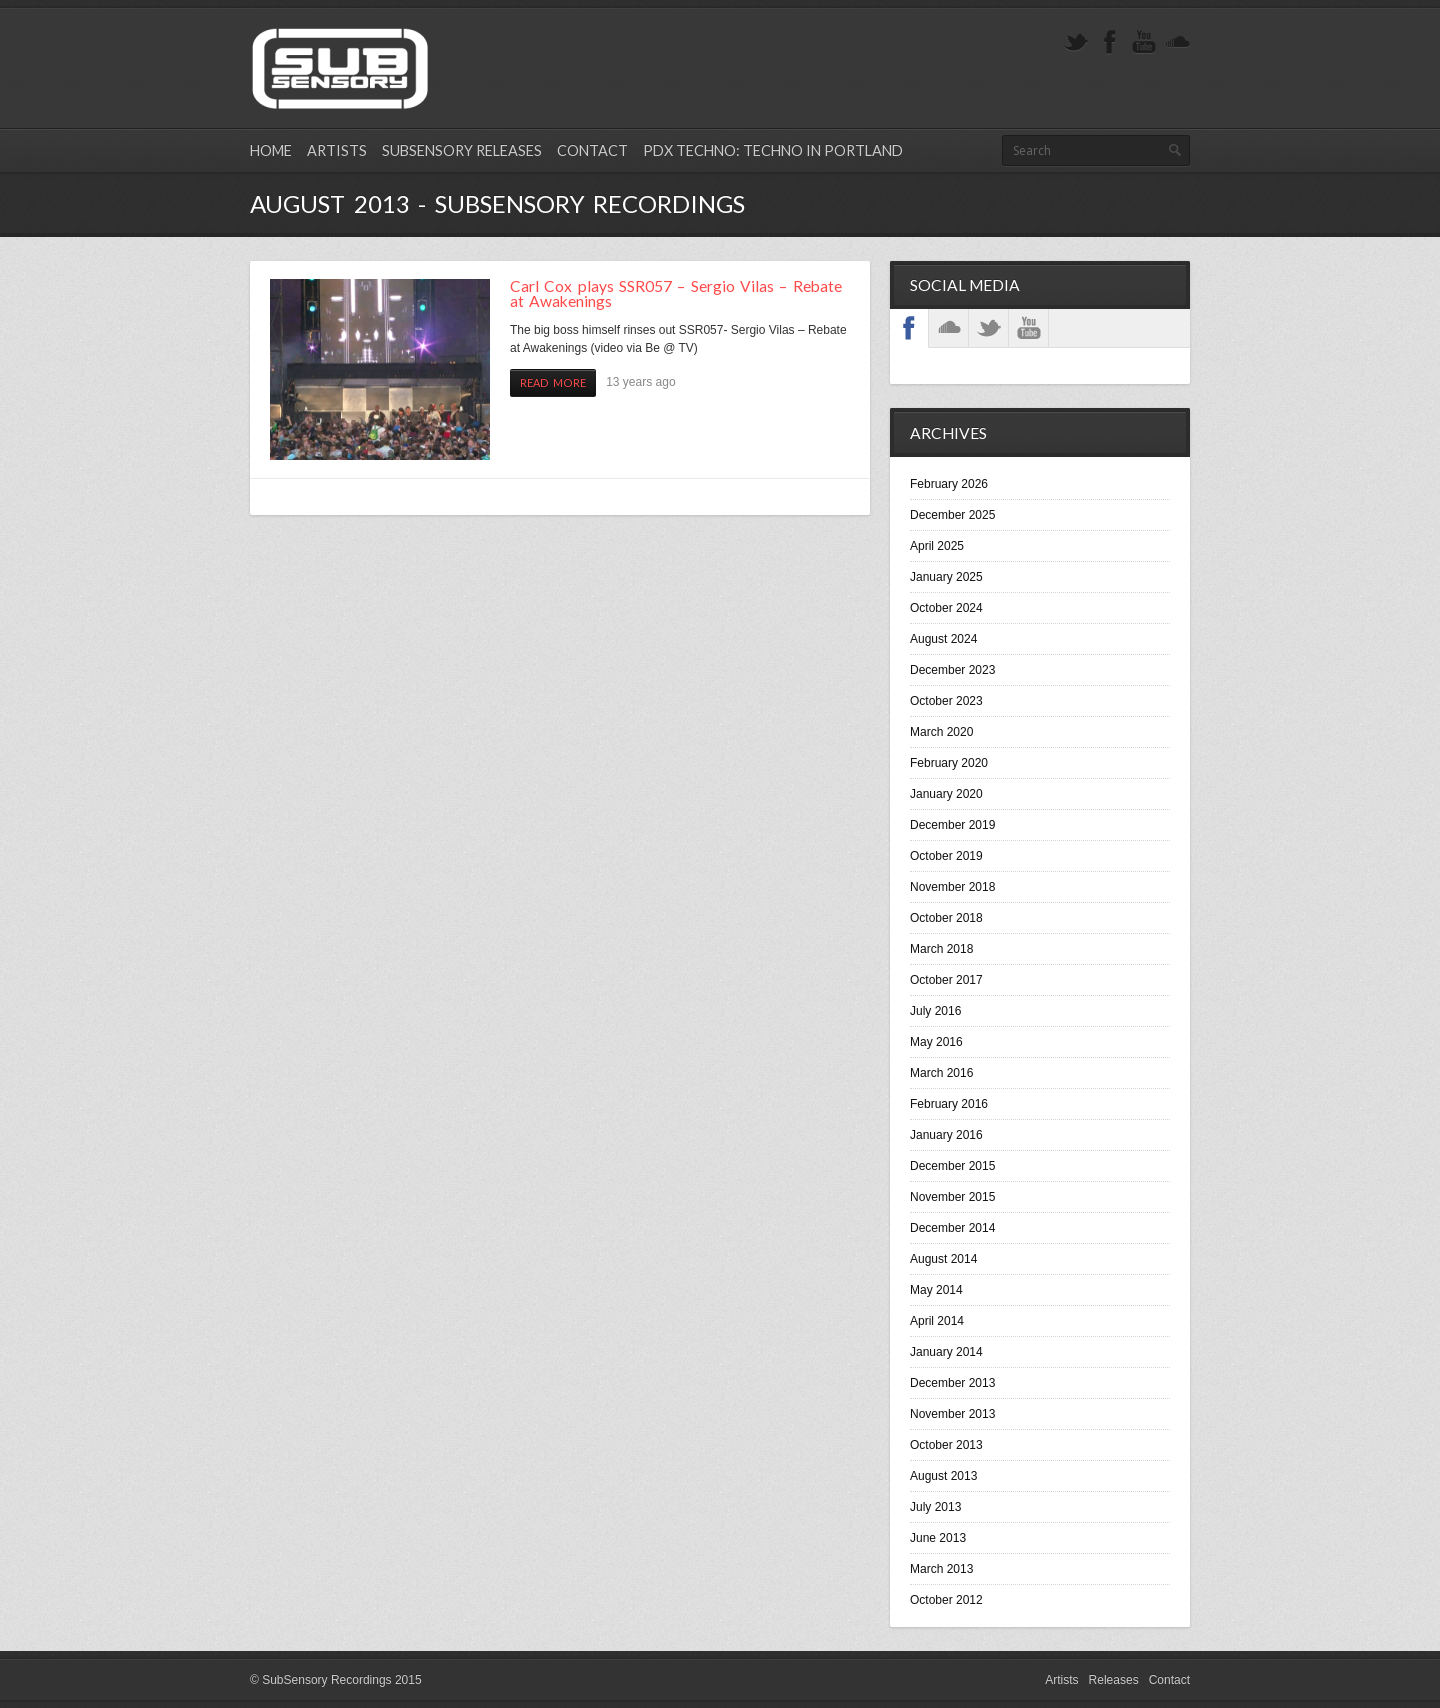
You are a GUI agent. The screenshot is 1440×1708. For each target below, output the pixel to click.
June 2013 (938, 1538)
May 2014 (936, 1290)
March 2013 (941, 1569)
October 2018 (946, 918)
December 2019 (952, 825)
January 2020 (946, 794)
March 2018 (941, 949)
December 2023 (952, 670)
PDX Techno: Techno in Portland (773, 150)
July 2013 (935, 1507)
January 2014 (946, 1352)
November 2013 (952, 1414)
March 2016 (941, 1073)
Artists (337, 150)
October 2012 (946, 1600)
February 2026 (949, 484)
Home (271, 150)
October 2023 (946, 701)
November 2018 (952, 887)
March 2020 (941, 732)
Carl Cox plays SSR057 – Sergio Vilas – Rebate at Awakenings (676, 294)
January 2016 (946, 1135)
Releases (1114, 1680)
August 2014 (943, 1259)
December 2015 (952, 1166)
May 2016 (936, 1042)
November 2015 (952, 1197)
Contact (592, 150)
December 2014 (952, 1228)
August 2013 (943, 1476)
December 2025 (952, 515)
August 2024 (943, 639)
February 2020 (949, 763)
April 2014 (937, 1321)
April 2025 (937, 546)
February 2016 (949, 1104)
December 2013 (952, 1383)
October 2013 (946, 1445)
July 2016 (935, 1011)
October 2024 (946, 608)
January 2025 (946, 577)
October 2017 (946, 980)
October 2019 (946, 856)
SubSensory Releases (462, 150)
